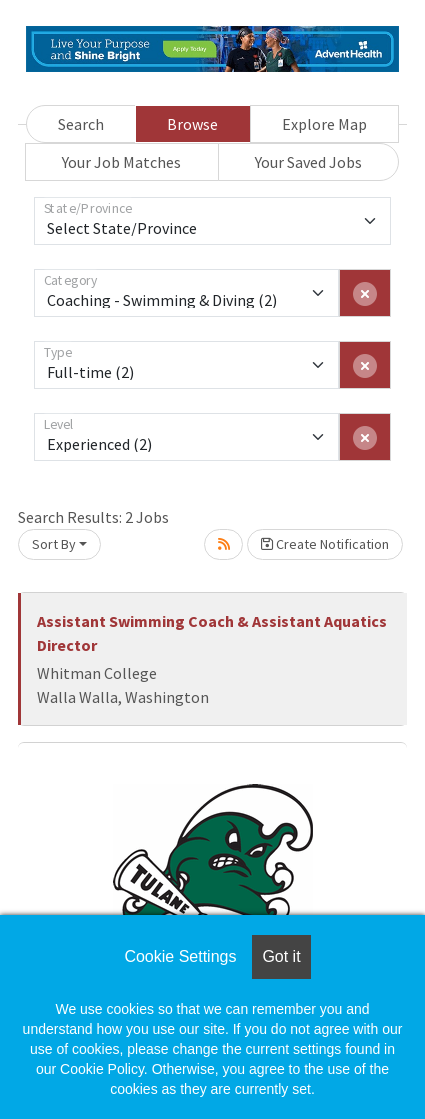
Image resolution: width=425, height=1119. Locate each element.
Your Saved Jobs (308, 162)
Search (81, 124)
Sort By (54, 544)
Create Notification (325, 544)
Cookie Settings (180, 956)
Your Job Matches (121, 162)
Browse (192, 124)
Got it (281, 956)
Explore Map (324, 124)
